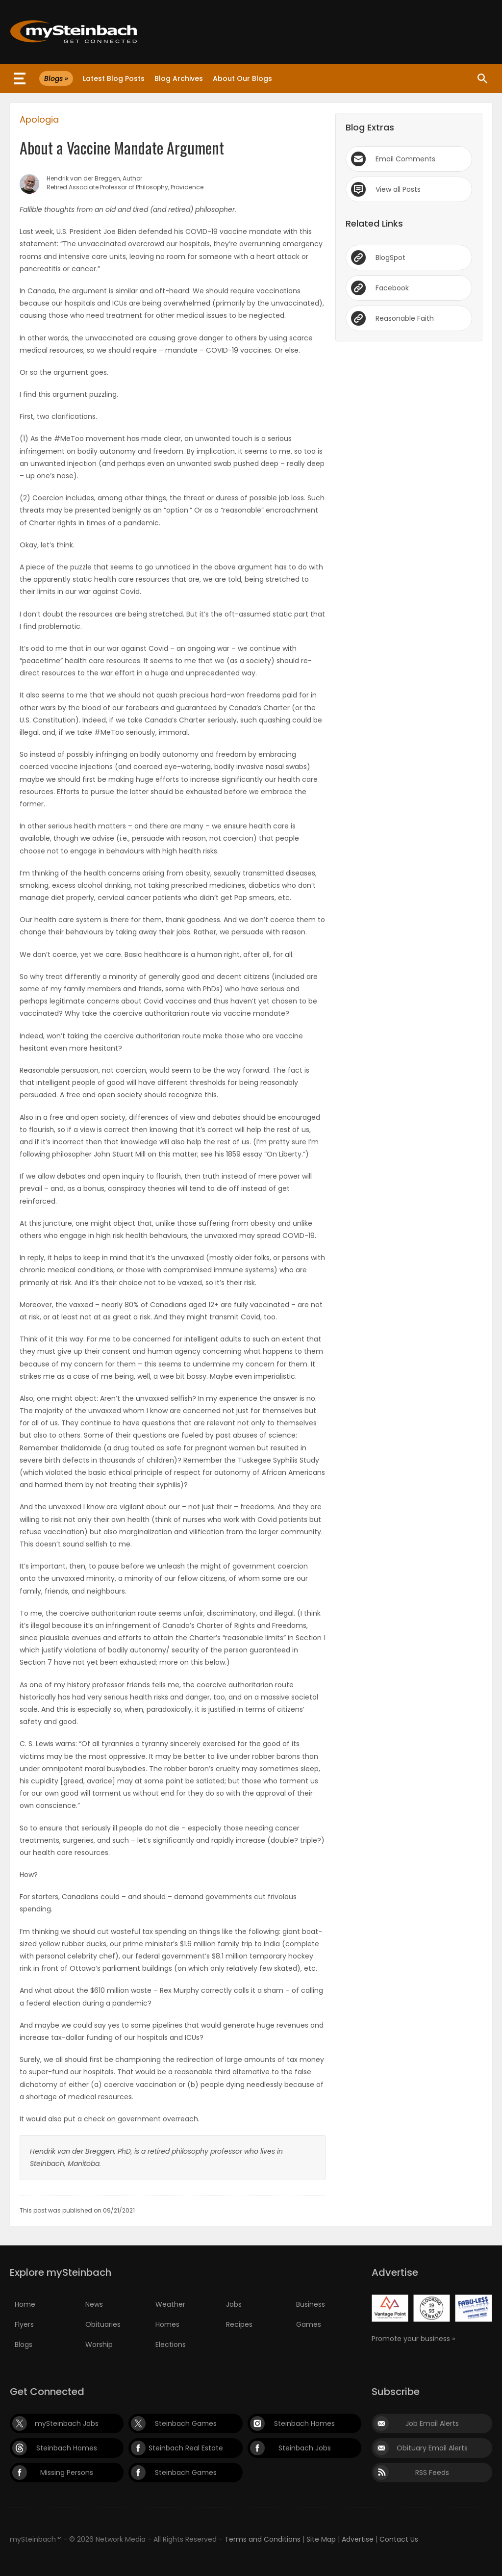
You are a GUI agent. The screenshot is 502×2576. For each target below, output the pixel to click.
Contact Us (398, 2539)
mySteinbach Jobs (67, 2423)
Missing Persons (66, 2472)
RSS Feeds (432, 2472)
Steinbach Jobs (304, 2448)
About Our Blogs (242, 78)
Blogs (23, 2344)
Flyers (24, 2324)
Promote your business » (413, 2339)
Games (308, 2324)
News (94, 2304)
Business (310, 2304)
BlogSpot (390, 257)
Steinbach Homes (304, 2423)
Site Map (321, 2539)
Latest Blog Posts (114, 78)
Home (25, 2304)
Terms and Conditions (263, 2539)
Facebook (392, 288)
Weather (170, 2304)
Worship (99, 2344)
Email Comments (405, 159)
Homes (167, 2324)
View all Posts (398, 189)
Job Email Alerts (432, 2423)
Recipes (239, 2324)
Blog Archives (178, 78)
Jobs (234, 2304)
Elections (170, 2344)
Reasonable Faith (405, 318)
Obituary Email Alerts (432, 2448)
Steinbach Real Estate (186, 2448)
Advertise (358, 2539)
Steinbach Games (186, 2423)
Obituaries (103, 2324)
